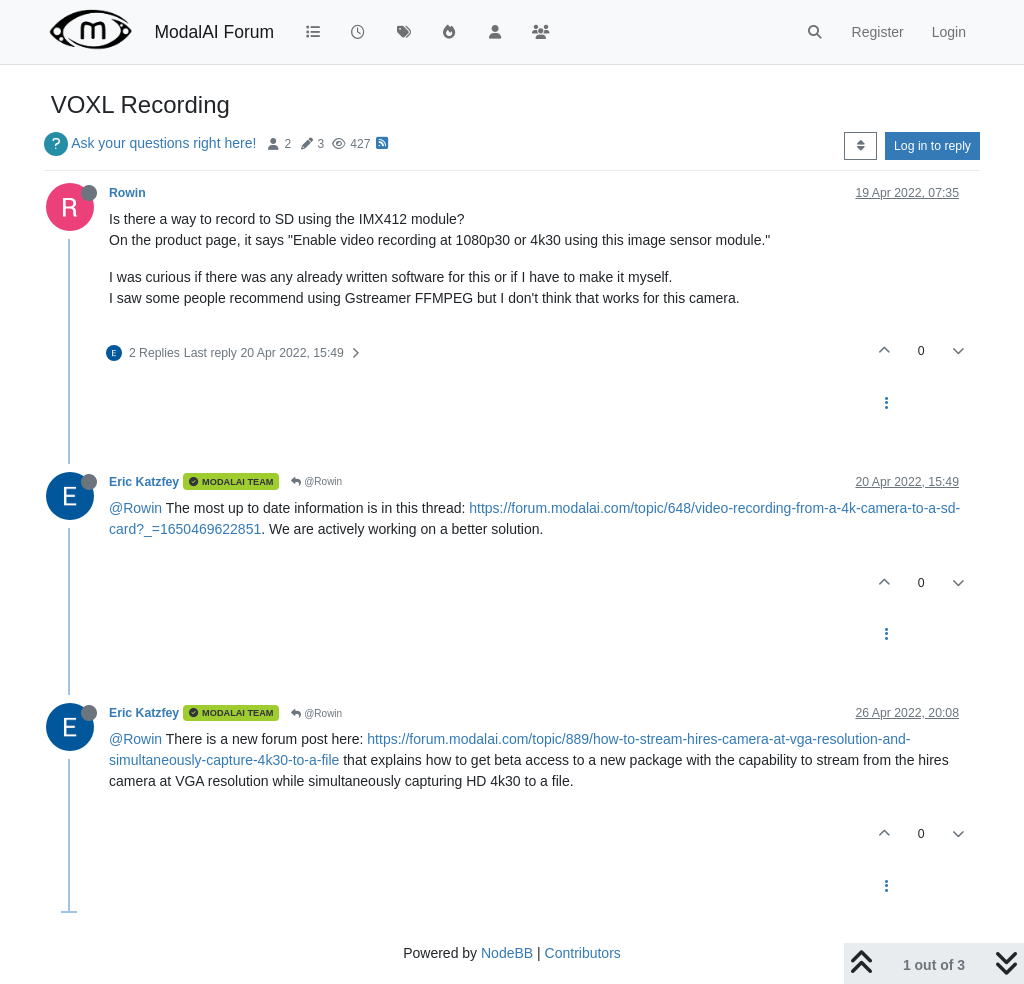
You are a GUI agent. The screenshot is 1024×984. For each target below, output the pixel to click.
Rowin (127, 193)
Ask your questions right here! (163, 143)
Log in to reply (932, 146)
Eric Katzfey (144, 482)
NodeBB (507, 953)
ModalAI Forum (214, 32)
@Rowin (316, 481)
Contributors (583, 953)
